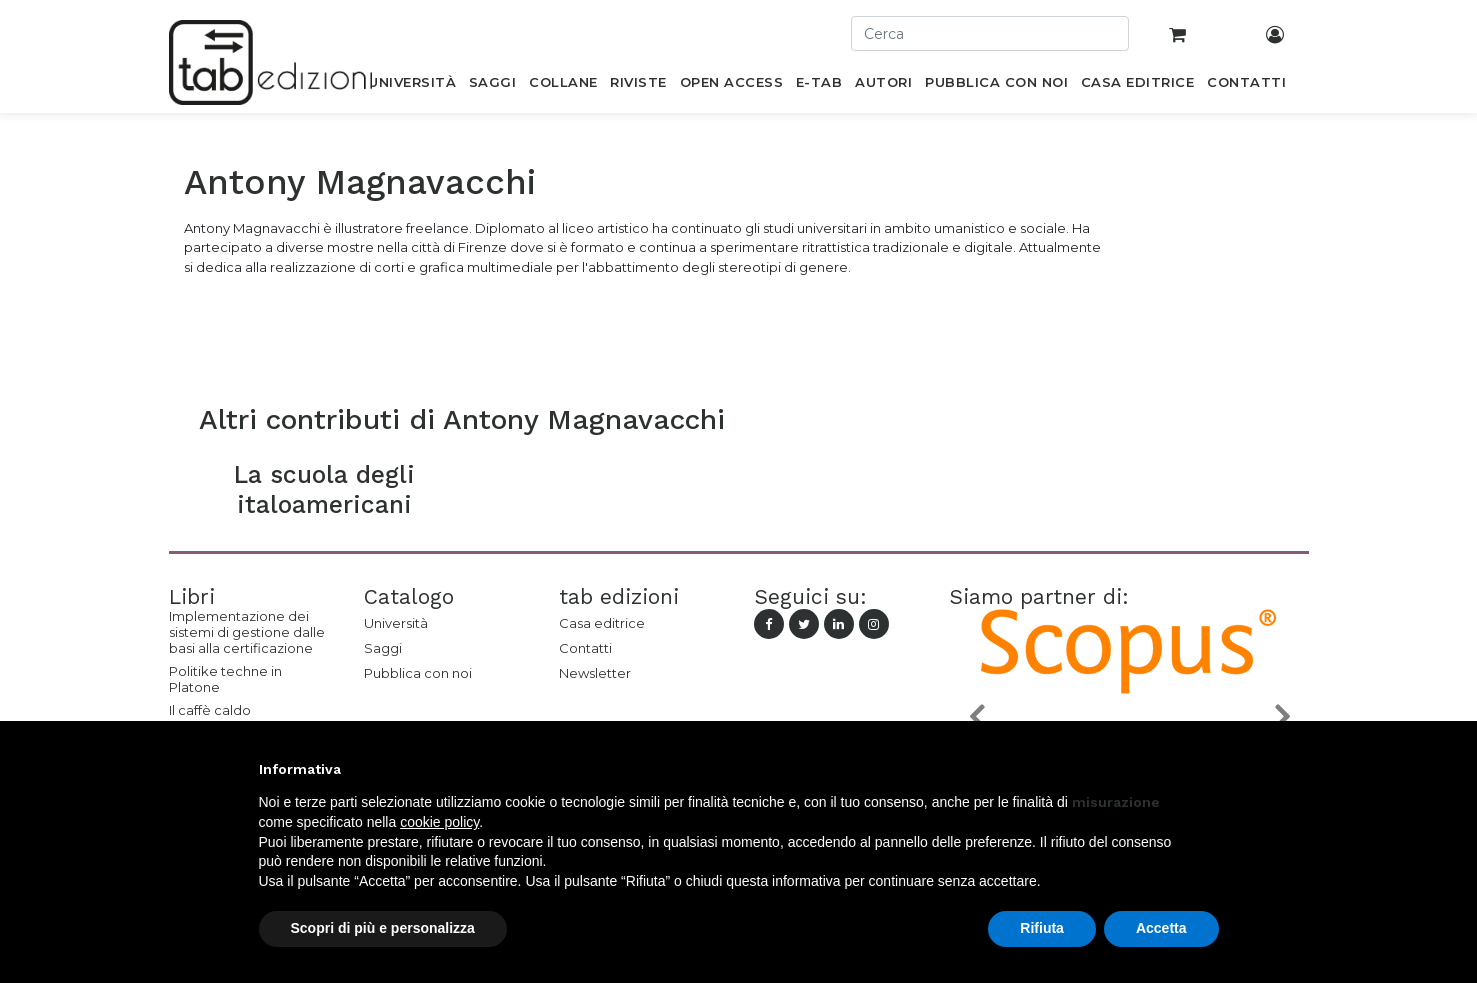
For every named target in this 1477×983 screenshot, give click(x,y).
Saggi (383, 648)
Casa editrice (602, 623)
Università (396, 623)
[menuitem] (412, 86)
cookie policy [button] (439, 822)
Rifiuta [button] (1042, 928)
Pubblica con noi (418, 673)
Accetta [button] (1161, 928)
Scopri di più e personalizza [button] (383, 928)
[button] (976, 715)
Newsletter (595, 673)
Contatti (585, 648)
